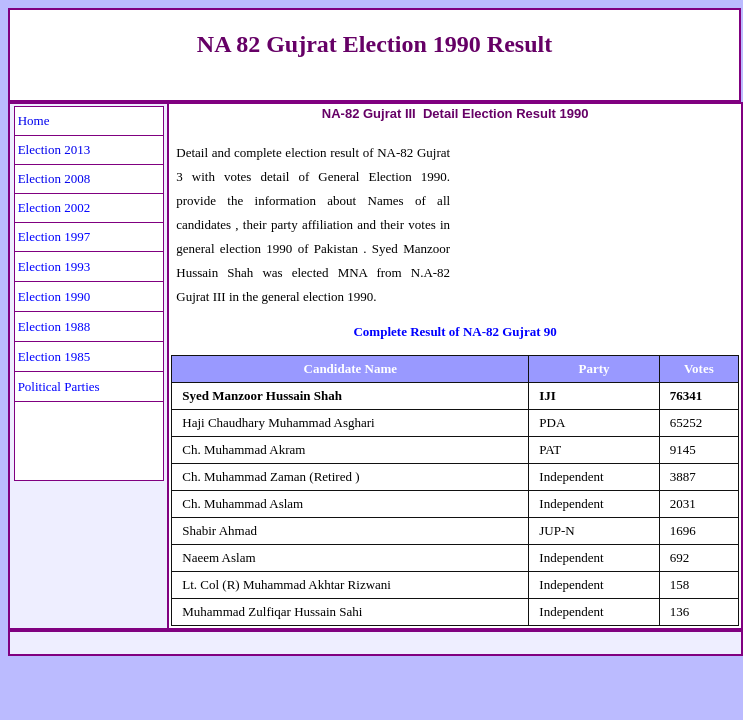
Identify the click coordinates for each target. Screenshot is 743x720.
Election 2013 (54, 149)
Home (34, 120)
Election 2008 (54, 178)
